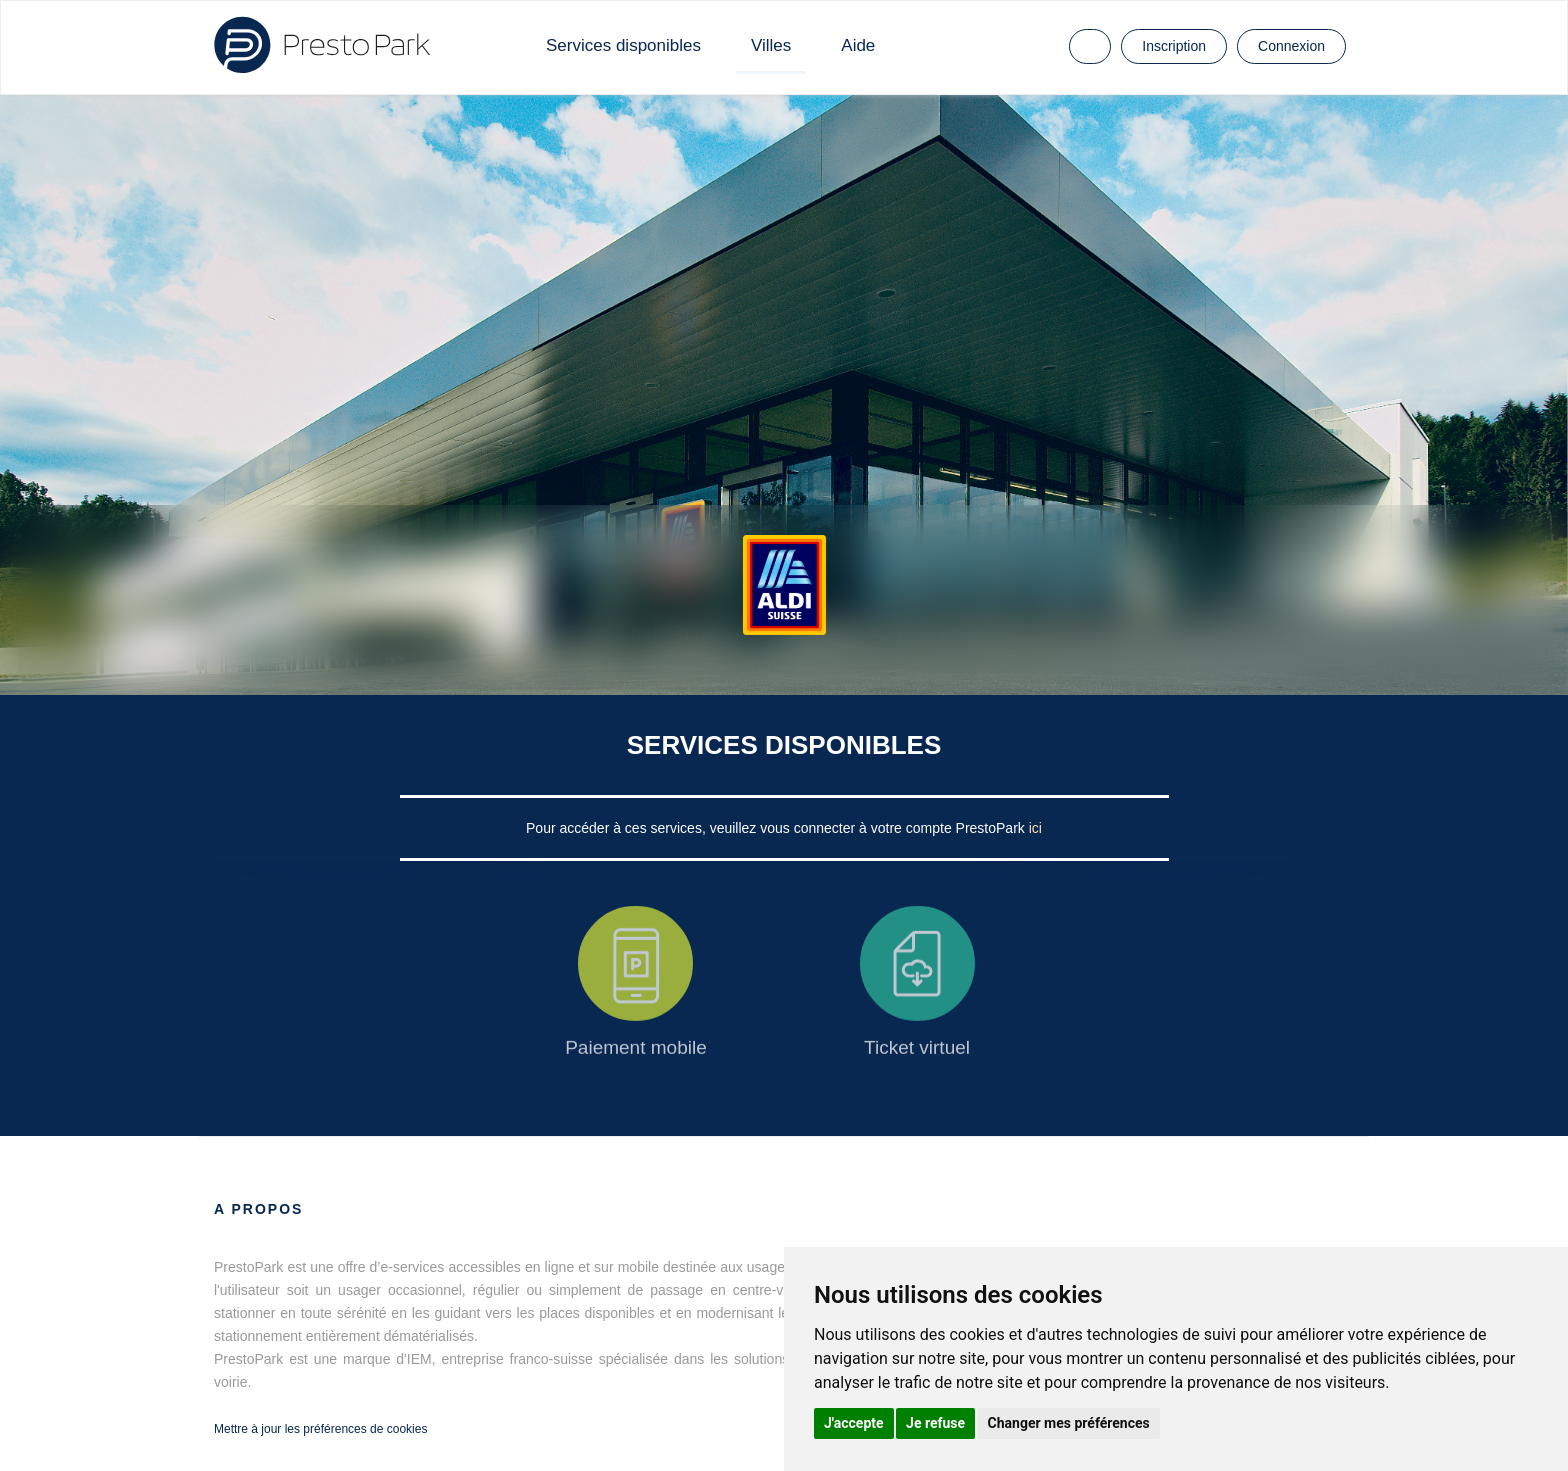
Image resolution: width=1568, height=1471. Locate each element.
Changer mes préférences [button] (1069, 1423)
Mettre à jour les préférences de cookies (320, 1429)
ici (1035, 828)
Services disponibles (623, 45)
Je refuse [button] (935, 1423)
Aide (858, 45)
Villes (771, 45)
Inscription (1174, 46)
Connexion (1291, 46)
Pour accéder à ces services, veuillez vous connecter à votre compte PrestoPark (777, 828)
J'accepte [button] (854, 1423)
